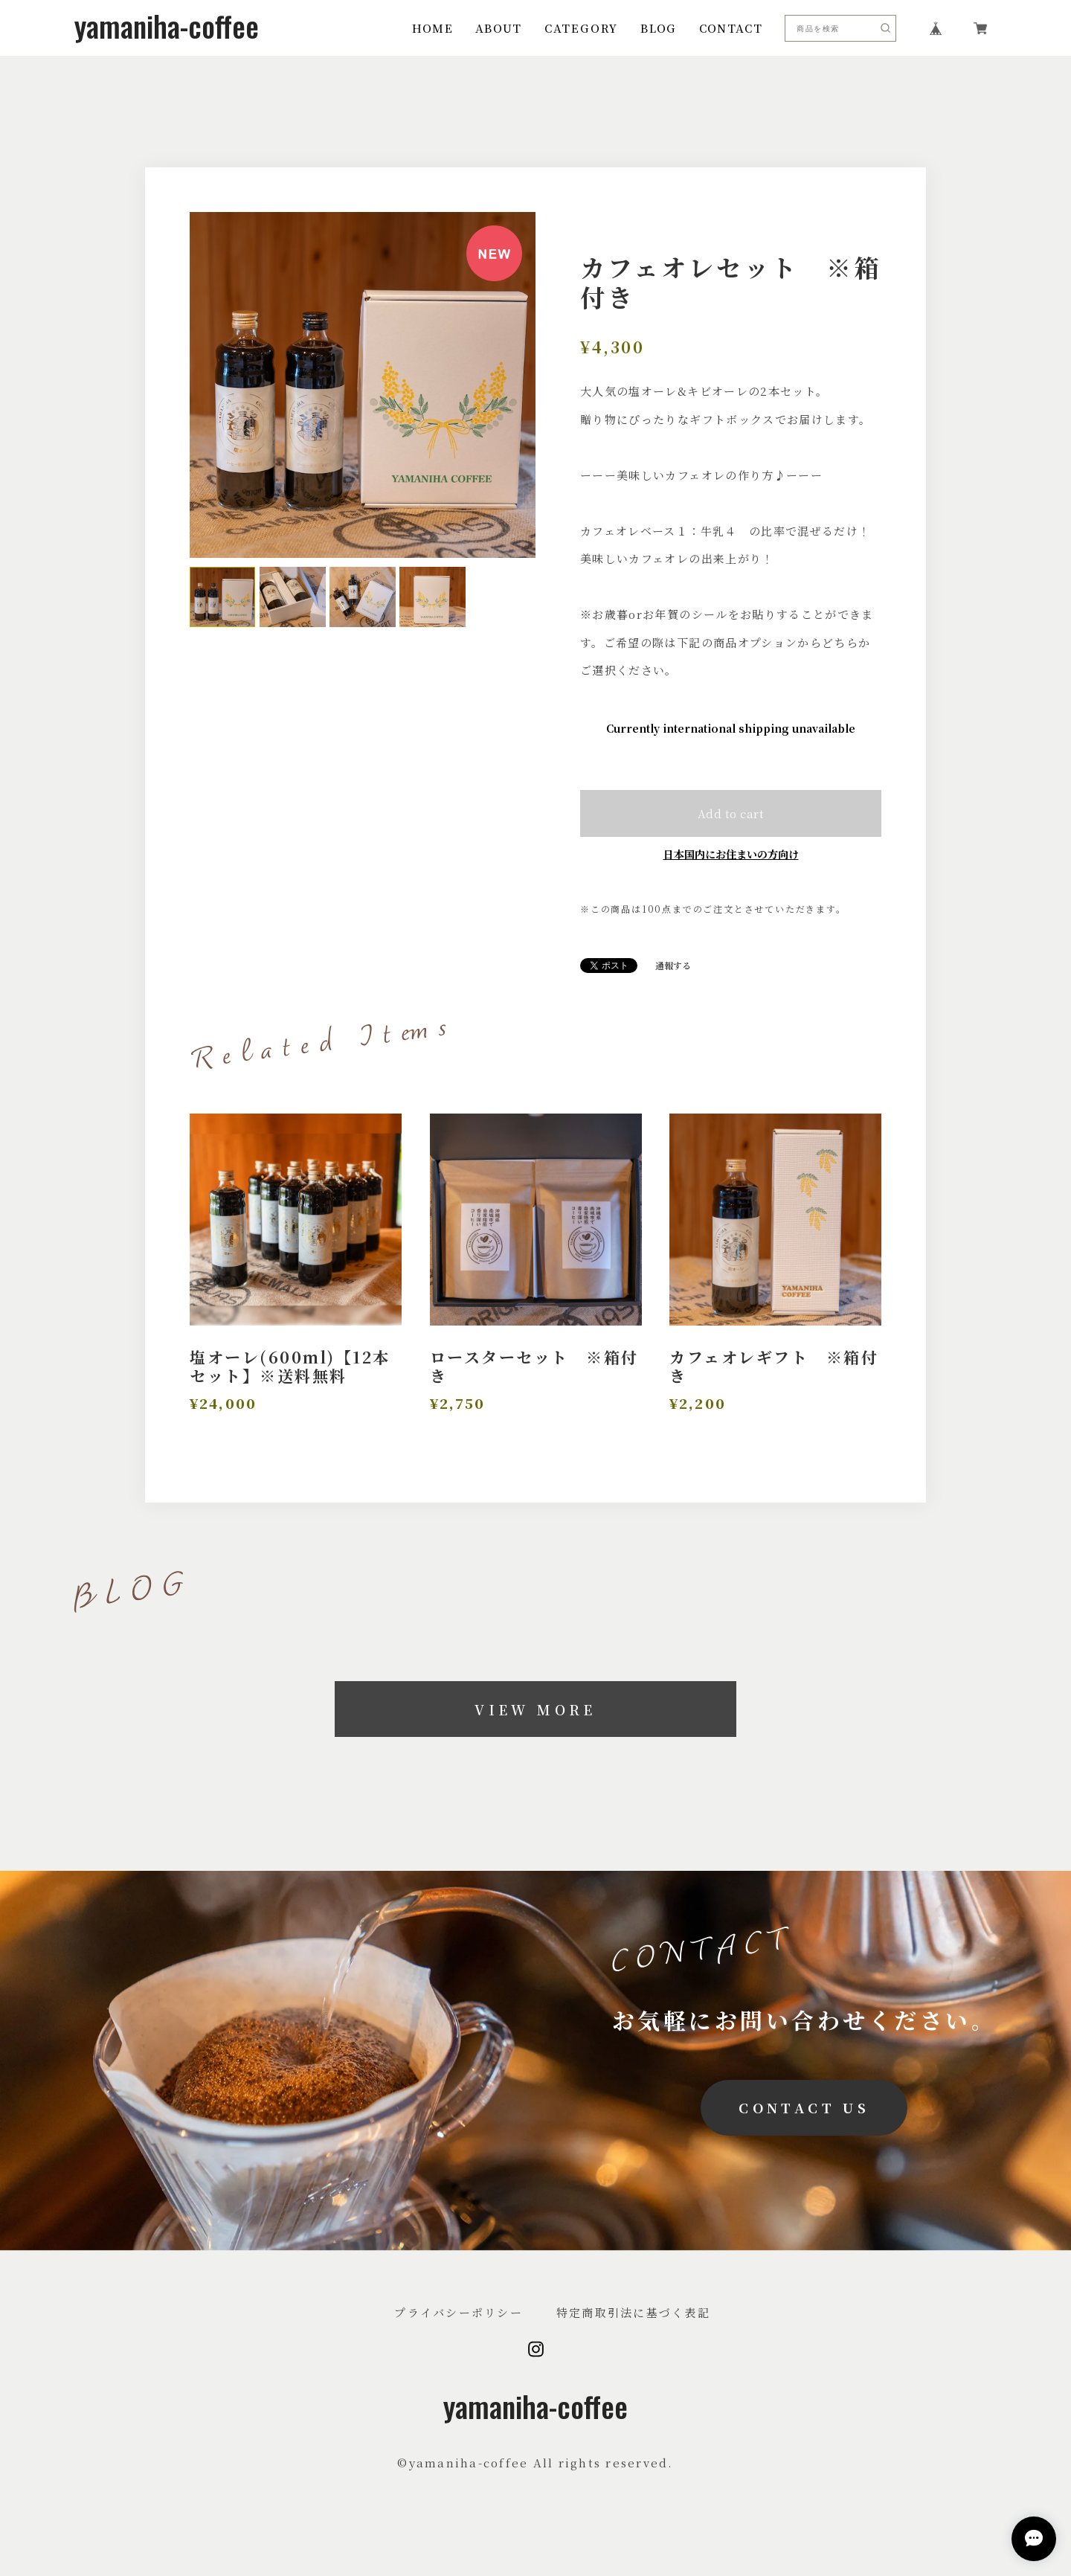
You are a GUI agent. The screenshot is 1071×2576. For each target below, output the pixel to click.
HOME (432, 27)
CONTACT (730, 27)
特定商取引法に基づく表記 (633, 2312)
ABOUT (498, 27)
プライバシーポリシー (458, 2312)
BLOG (658, 27)
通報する (673, 965)
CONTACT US (804, 2107)
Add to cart (731, 813)
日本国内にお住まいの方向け (731, 854)
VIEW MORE (535, 1709)
